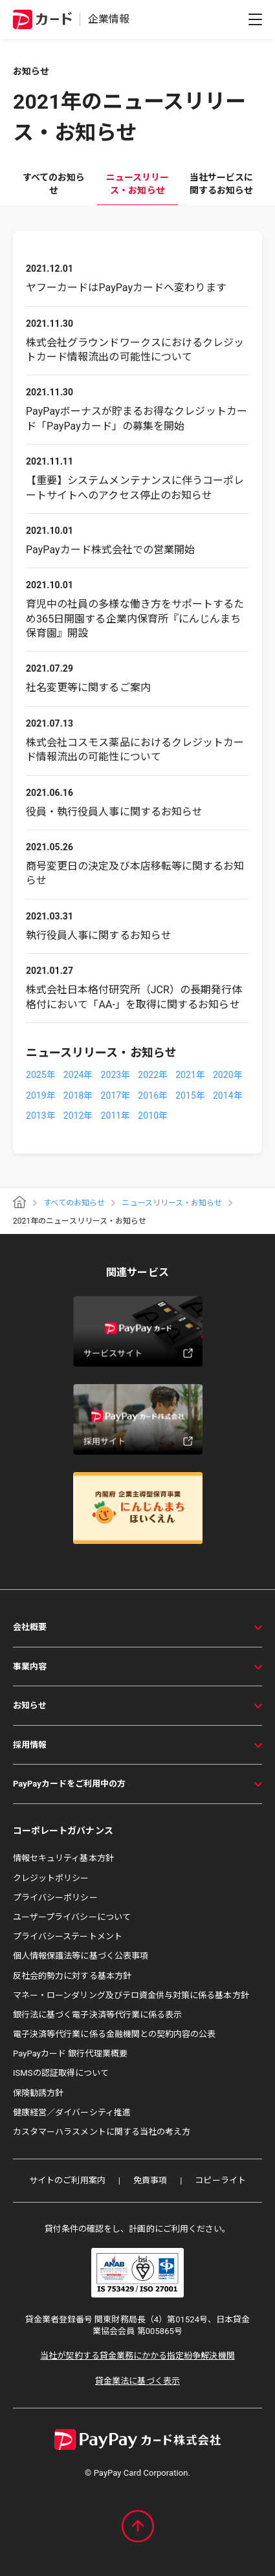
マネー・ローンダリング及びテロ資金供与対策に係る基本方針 (131, 1995)
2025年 (41, 1075)
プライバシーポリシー (55, 1897)
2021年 (190, 1075)
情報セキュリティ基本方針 (63, 1858)
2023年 (116, 1075)
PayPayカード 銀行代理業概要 (70, 2053)
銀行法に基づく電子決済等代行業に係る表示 (97, 2015)
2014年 (228, 1095)
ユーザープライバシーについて (72, 1917)
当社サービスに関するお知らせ (221, 183)
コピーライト (220, 2180)
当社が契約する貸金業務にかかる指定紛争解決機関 (137, 2356)
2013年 (41, 1115)
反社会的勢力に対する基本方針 (72, 1976)
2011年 (116, 1115)
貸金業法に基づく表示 (137, 2381)
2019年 (41, 1095)
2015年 (190, 1095)
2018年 (78, 1095)
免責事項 (150, 2180)
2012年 (78, 1115)
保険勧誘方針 (38, 2093)
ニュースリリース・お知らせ (137, 183)
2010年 (153, 1115)
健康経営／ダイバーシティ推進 (72, 2112)
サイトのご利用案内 (67, 2180)
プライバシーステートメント (67, 1936)
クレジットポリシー (51, 1878)
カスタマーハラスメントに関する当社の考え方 (101, 2132)
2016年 (153, 1095)
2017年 (116, 1095)
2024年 (78, 1075)
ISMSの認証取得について (61, 2073)
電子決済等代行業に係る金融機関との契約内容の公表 (114, 2034)
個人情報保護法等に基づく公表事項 (80, 1956)
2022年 (153, 1075)
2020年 (228, 1075)
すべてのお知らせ (54, 183)
